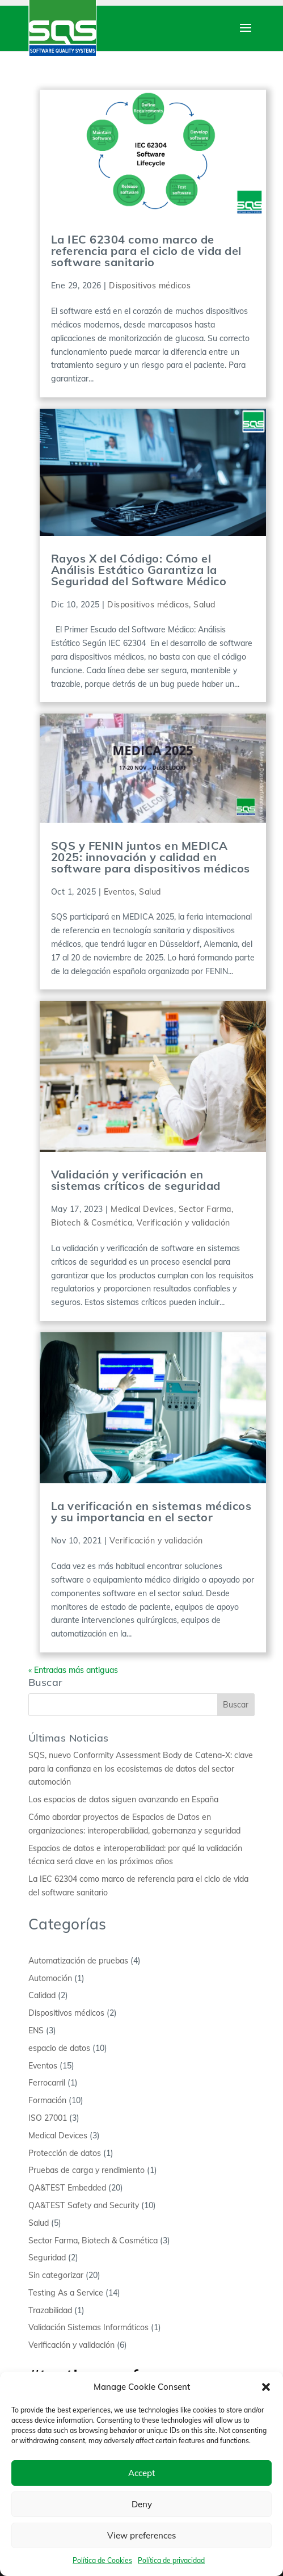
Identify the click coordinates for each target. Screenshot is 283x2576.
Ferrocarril (46, 2083)
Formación (47, 2100)
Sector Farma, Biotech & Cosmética (93, 2240)
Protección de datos (64, 2153)
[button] (266, 2387)
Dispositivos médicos (150, 285)
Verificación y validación (183, 1223)
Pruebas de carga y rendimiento (86, 2170)
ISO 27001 (47, 2118)
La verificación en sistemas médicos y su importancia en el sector (151, 1511)
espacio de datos (59, 2048)
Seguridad (47, 2257)
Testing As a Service (65, 2293)
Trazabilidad (50, 2310)
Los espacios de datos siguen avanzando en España (123, 1799)
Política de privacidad (171, 2560)
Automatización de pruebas (78, 1961)
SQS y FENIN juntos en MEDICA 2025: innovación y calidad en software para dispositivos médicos (150, 856)
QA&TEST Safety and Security (83, 2205)
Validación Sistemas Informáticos (88, 2327)
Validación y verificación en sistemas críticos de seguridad (136, 1180)
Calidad (42, 1995)
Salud (204, 604)
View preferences (141, 2535)
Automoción (50, 1978)
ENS (36, 2030)
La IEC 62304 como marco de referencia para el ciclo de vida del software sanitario (146, 250)
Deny (142, 2504)
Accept (141, 2473)
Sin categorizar (55, 2275)
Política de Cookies (102, 2560)
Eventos (119, 892)
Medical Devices (142, 1209)
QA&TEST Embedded (67, 2188)
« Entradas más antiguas (73, 1670)
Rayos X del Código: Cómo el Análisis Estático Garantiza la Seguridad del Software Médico (139, 569)
